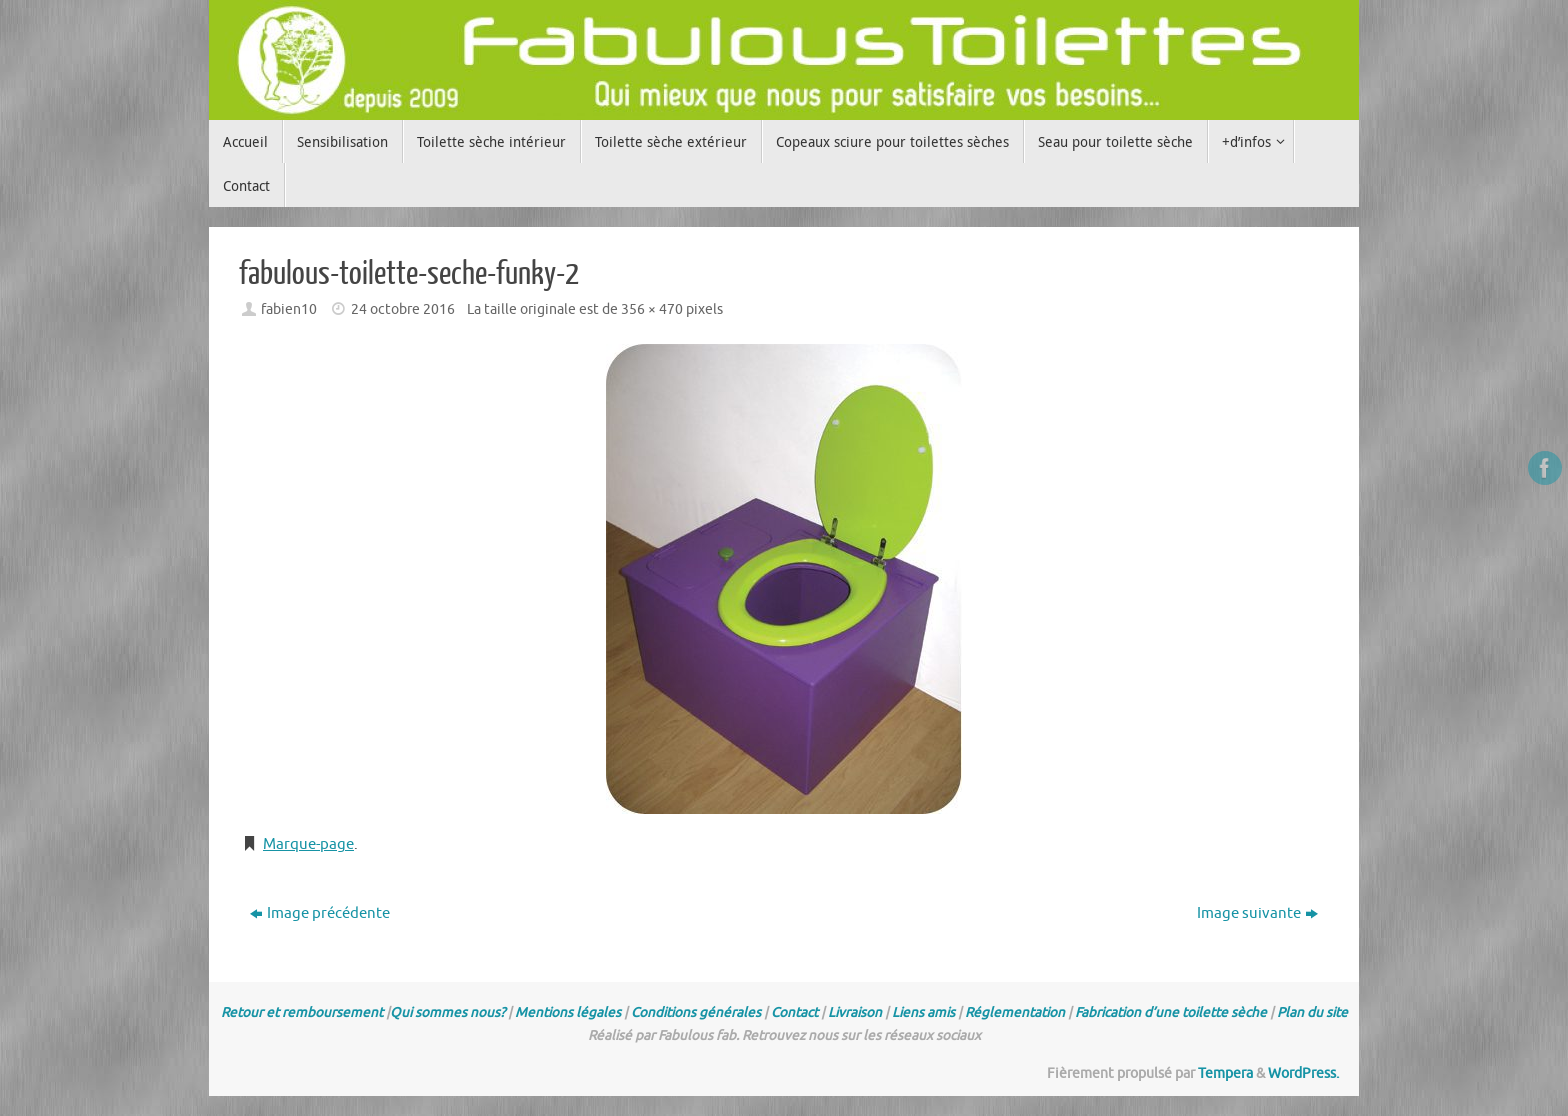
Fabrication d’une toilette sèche (1171, 1012)
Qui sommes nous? (447, 1012)
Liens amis (923, 1012)
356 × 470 (652, 309)
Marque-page (308, 844)
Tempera (1225, 1073)
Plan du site (1312, 1012)
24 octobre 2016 (403, 309)
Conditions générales (696, 1012)
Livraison (855, 1012)
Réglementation (1015, 1012)
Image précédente (320, 913)
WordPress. (1303, 1073)
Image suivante (1257, 913)
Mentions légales (568, 1012)
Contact (794, 1012)
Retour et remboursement (302, 1012)
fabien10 (289, 309)
